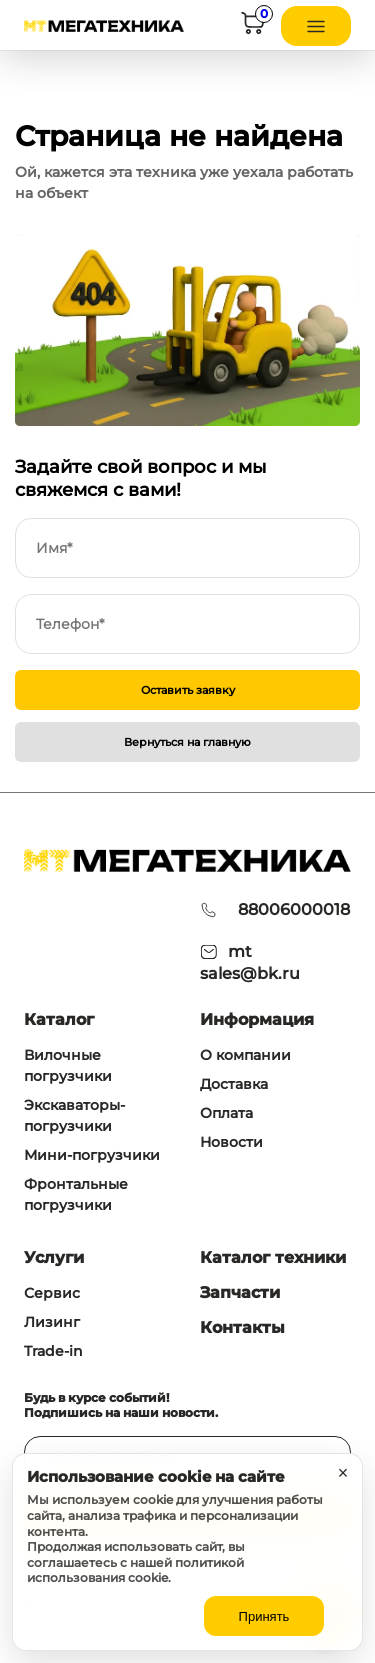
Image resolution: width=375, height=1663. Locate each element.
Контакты (242, 1327)
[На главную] (104, 25)
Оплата (226, 1113)
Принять (264, 1616)
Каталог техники (273, 1257)
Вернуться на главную (187, 742)
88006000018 (294, 909)
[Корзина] (253, 26)
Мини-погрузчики (92, 1155)
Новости (231, 1142)
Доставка (234, 1084)
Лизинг (52, 1322)
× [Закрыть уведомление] (343, 1473)
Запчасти (240, 1292)
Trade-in (53, 1351)
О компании (245, 1055)
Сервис (52, 1293)
